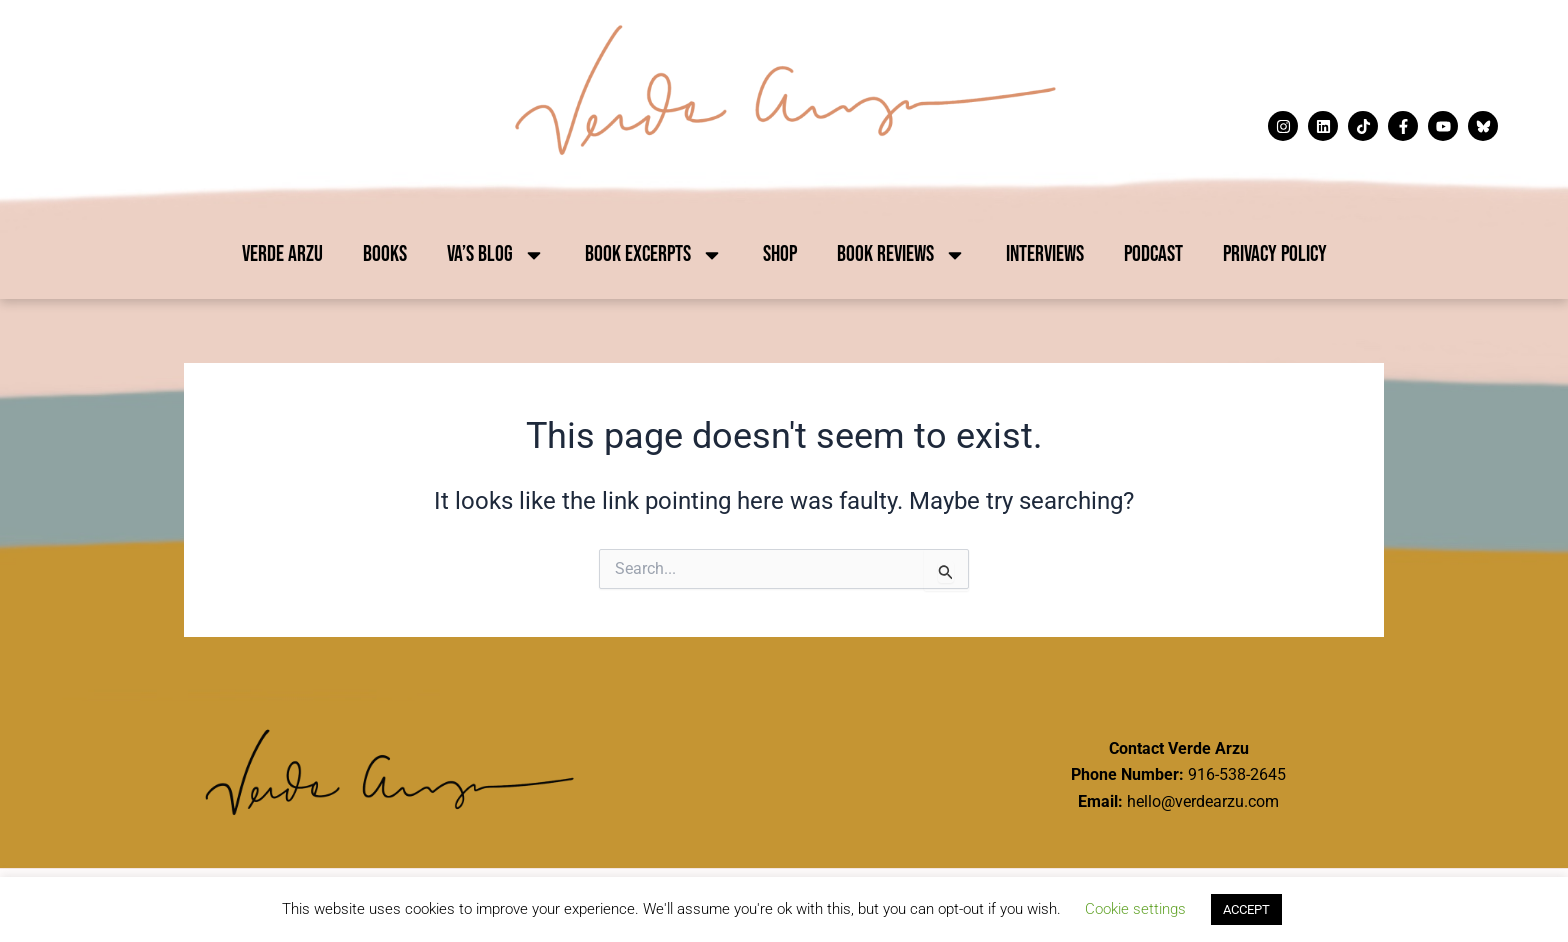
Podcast (1153, 254)
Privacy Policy (1275, 254)
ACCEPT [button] (1246, 909)
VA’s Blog (496, 255)
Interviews (1045, 254)
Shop (780, 254)
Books (385, 254)
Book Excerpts (654, 255)
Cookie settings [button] (1135, 909)
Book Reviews (901, 255)
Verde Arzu (282, 254)
